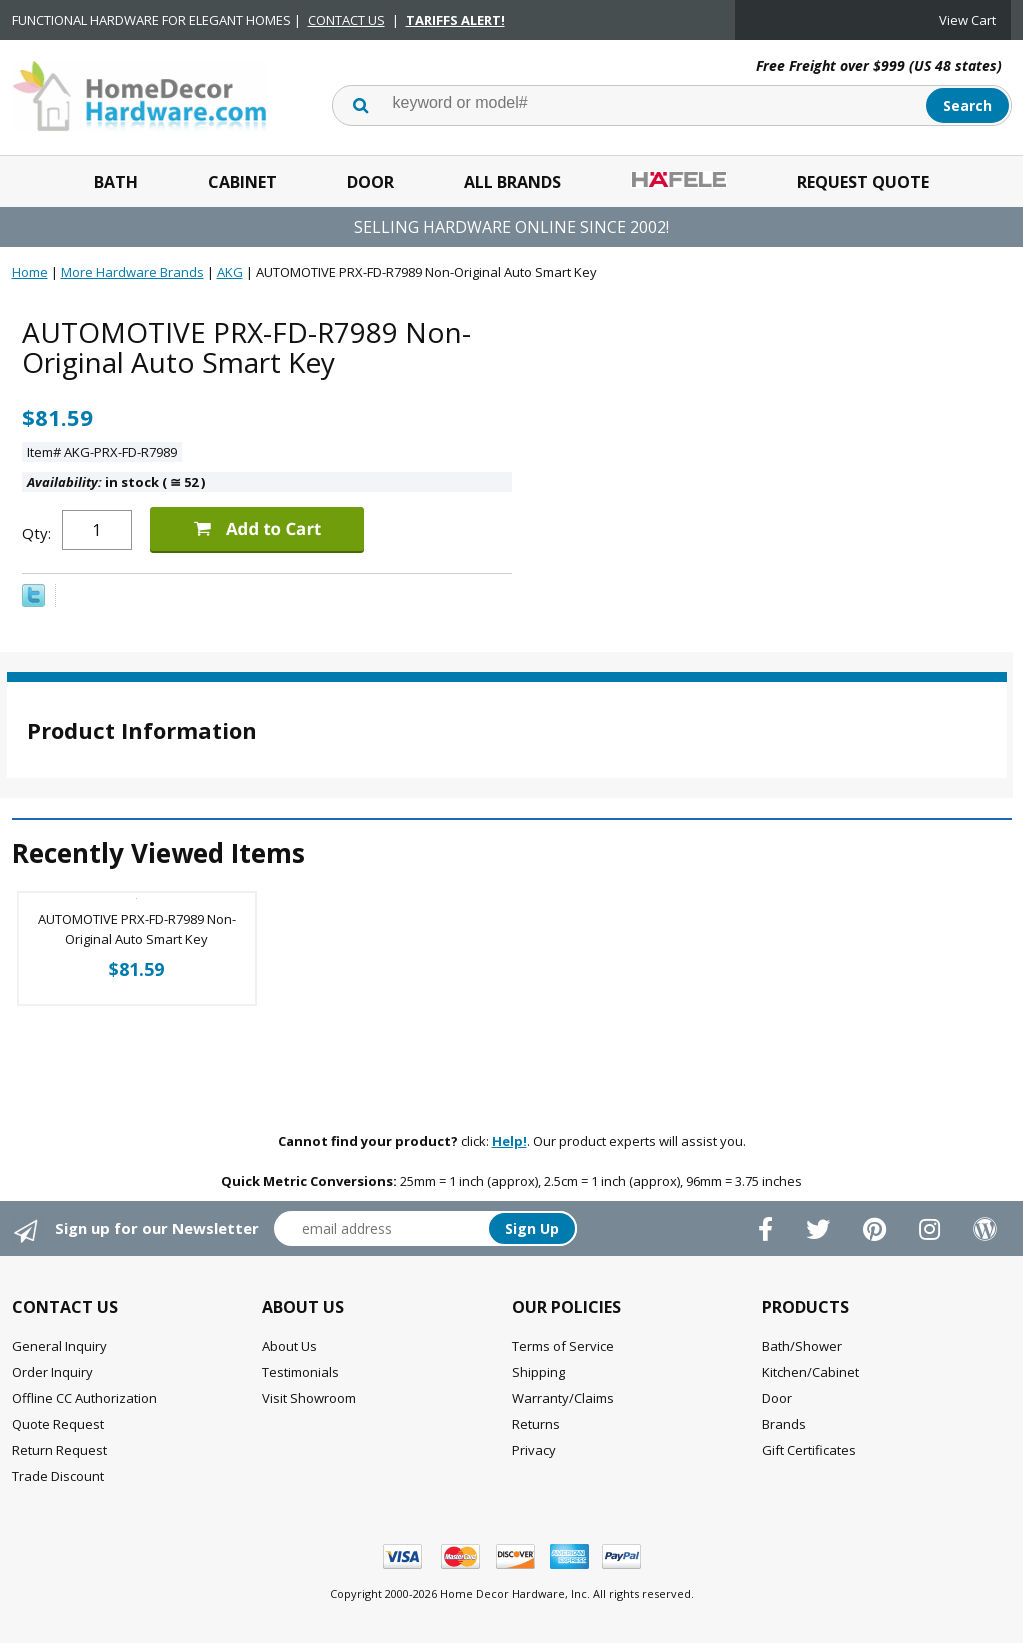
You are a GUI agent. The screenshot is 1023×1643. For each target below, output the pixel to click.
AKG (230, 272)
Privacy (534, 1450)
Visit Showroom (309, 1398)
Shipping (538, 1372)
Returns (536, 1424)
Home (30, 272)
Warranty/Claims (563, 1398)
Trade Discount (58, 1476)
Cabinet (242, 182)
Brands (784, 1424)
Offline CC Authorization (84, 1398)
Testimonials (300, 1372)
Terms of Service (563, 1346)
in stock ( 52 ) (116, 482)
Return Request (59, 1450)
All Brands (512, 182)
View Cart (967, 20)
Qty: (36, 533)
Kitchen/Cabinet (810, 1372)
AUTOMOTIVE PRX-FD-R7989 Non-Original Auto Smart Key (137, 929)
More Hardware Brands (132, 272)
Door (370, 182)
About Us (289, 1346)
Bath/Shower (802, 1346)
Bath (116, 182)
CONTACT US (346, 20)
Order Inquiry (52, 1372)
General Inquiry (59, 1346)
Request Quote (863, 182)
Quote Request (58, 1424)
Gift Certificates (809, 1450)
